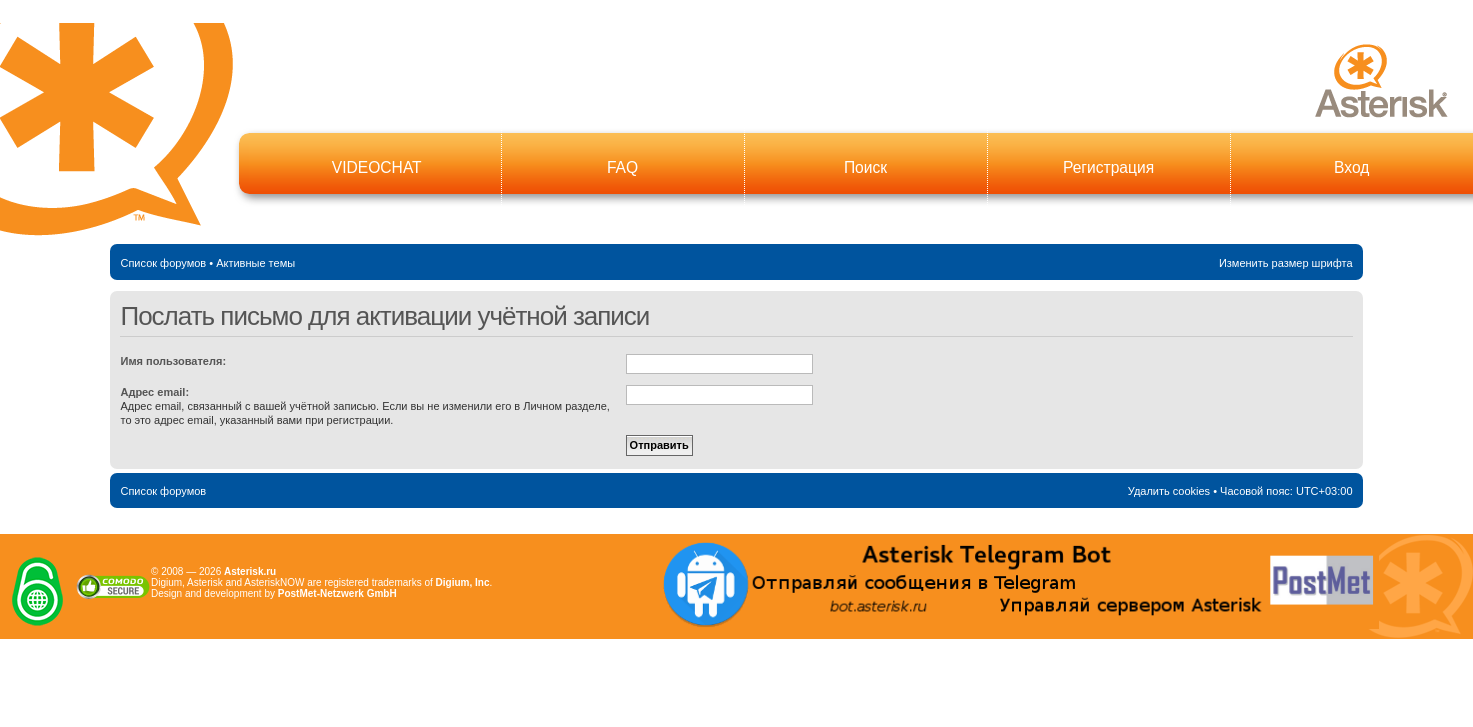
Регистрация (1108, 167)
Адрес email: (154, 392)
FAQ (622, 167)
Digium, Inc (463, 582)
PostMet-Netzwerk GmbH (337, 593)
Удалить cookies (1169, 491)
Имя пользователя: (173, 361)
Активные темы (255, 263)
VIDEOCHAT (377, 167)
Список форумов (163, 263)
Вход (1351, 167)
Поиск (865, 167)
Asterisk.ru (250, 571)
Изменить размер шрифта (1286, 263)
